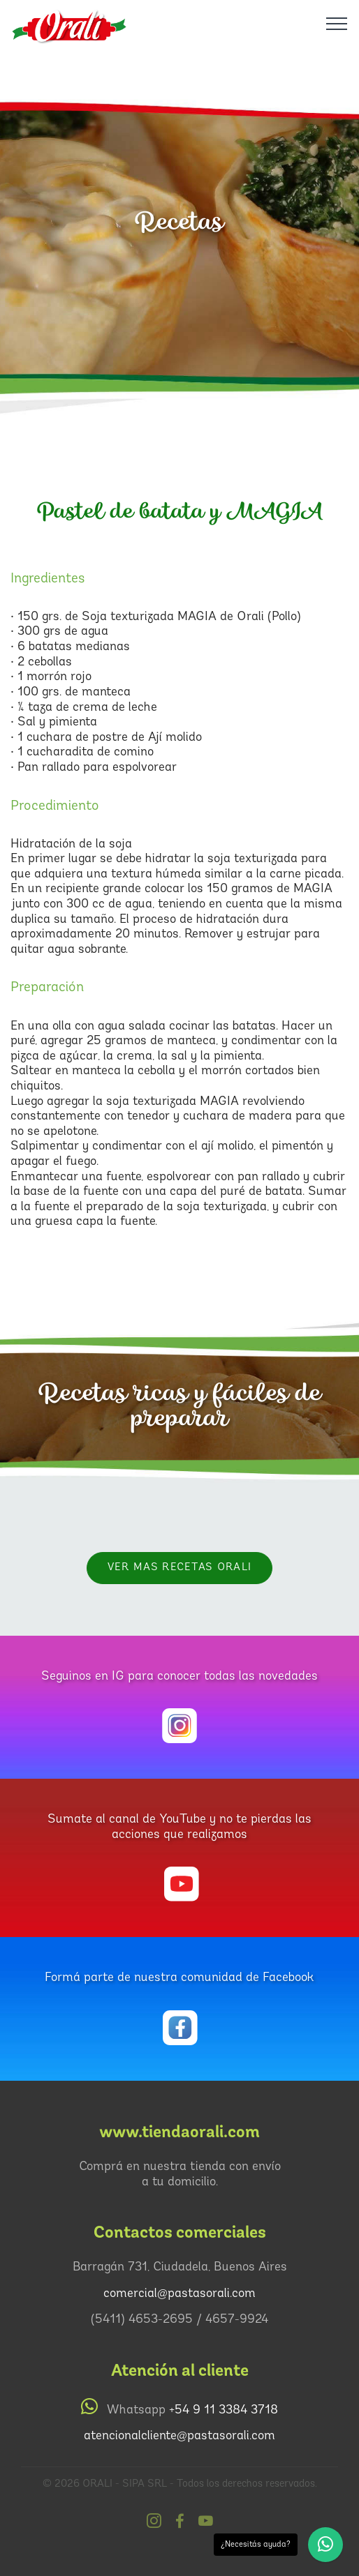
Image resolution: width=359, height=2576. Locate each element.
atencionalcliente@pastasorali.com (179, 2436)
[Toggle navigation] (337, 23)
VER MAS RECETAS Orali (179, 1567)
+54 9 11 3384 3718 (223, 2410)
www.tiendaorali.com (179, 2132)
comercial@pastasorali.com (179, 2293)
